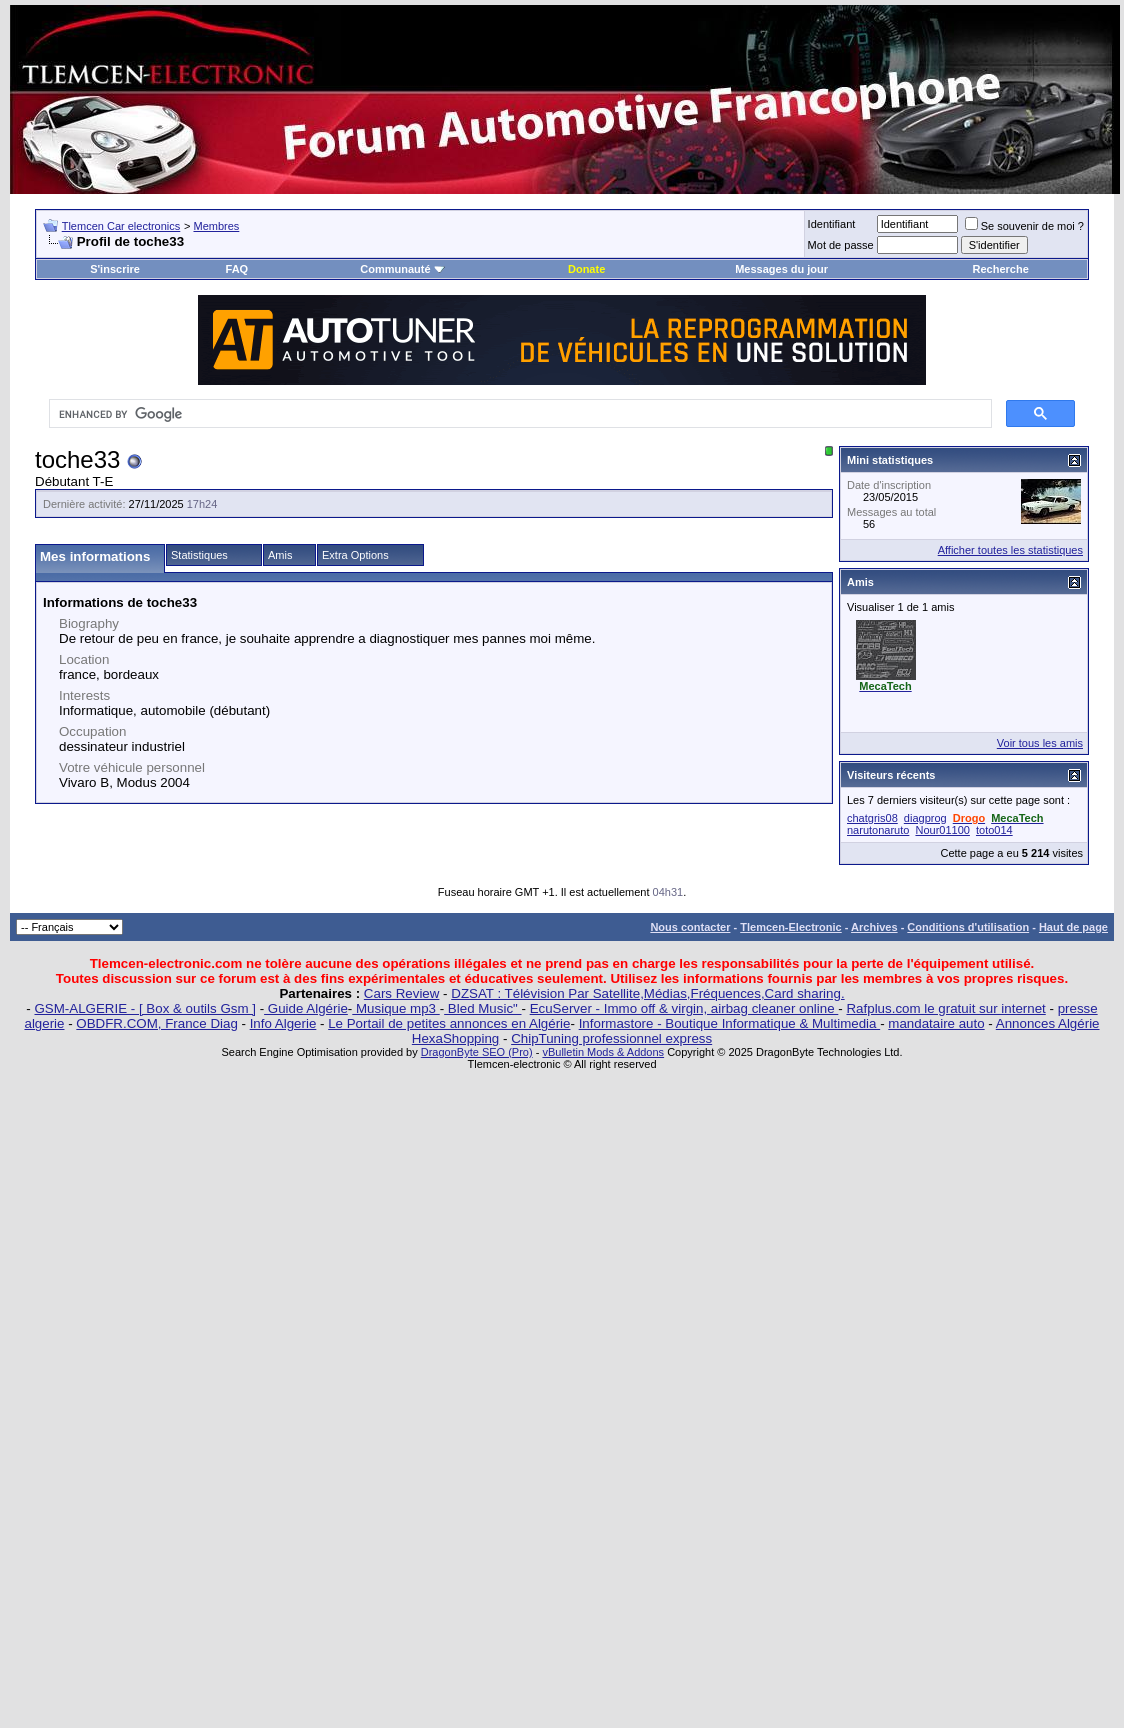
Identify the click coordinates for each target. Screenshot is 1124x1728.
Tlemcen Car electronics (121, 226)
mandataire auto (936, 1023)
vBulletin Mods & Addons (603, 1052)
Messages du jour (781, 269)
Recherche (1001, 269)
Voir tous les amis (1040, 743)
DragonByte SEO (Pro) (477, 1052)
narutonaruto (878, 830)
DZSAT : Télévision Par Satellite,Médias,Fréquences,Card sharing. (647, 993)
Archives (874, 927)
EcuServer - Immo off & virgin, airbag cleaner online (684, 1008)
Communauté (402, 269)
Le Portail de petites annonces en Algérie (449, 1023)
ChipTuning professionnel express (611, 1038)
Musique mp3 (395, 1008)
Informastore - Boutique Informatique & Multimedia (730, 1023)
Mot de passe (841, 245)
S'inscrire (115, 269)
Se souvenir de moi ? (1024, 226)
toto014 (994, 830)
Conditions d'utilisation (968, 927)
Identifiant (832, 224)
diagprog (925, 818)
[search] (518, 414)
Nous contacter (690, 927)
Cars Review (402, 993)
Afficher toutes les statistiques (1010, 550)
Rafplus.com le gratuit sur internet (945, 1008)
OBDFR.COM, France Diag (156, 1023)
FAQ (237, 269)
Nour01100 (942, 830)
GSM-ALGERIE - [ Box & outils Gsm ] (145, 1008)
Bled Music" (482, 1008)
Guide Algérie (306, 1008)
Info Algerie (283, 1023)
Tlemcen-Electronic (790, 927)
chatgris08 (872, 818)
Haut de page (1073, 927)
